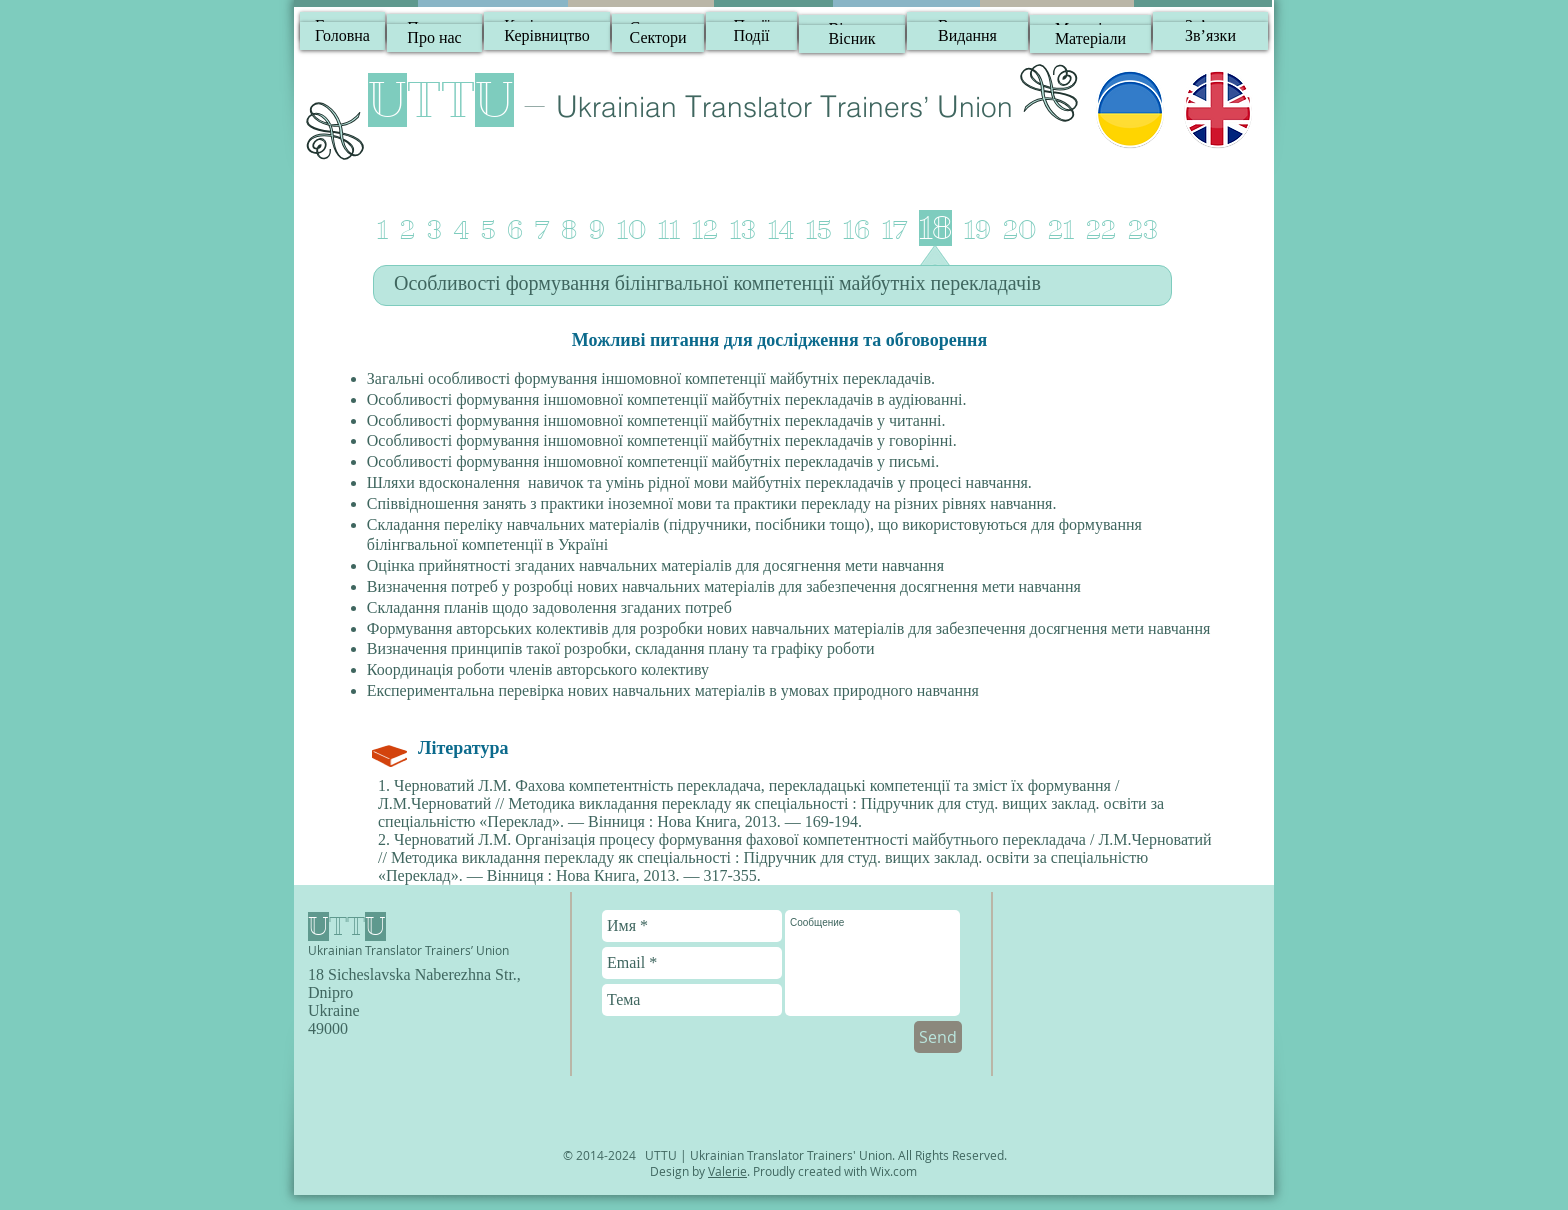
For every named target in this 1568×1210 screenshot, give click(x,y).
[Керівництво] (547, 36)
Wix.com (893, 1171)
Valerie (727, 1171)
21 (1061, 230)
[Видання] (967, 36)
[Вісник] (852, 39)
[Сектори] (658, 38)
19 (977, 230)
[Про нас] (434, 38)
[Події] (751, 36)
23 (1143, 230)
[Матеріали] (1090, 39)
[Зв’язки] (1210, 36)
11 (669, 230)
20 (1019, 230)
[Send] (938, 1037)
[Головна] (342, 36)
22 (1101, 230)
